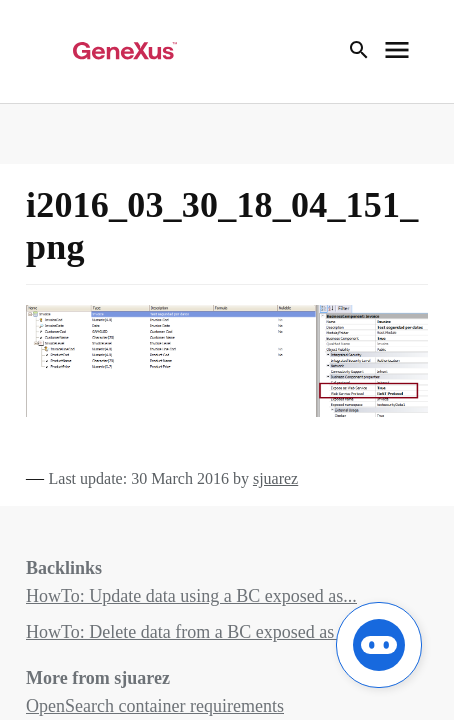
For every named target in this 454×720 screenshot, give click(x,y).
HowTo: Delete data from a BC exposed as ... (189, 632)
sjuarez (275, 478)
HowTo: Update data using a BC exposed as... (191, 596)
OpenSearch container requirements (155, 706)
